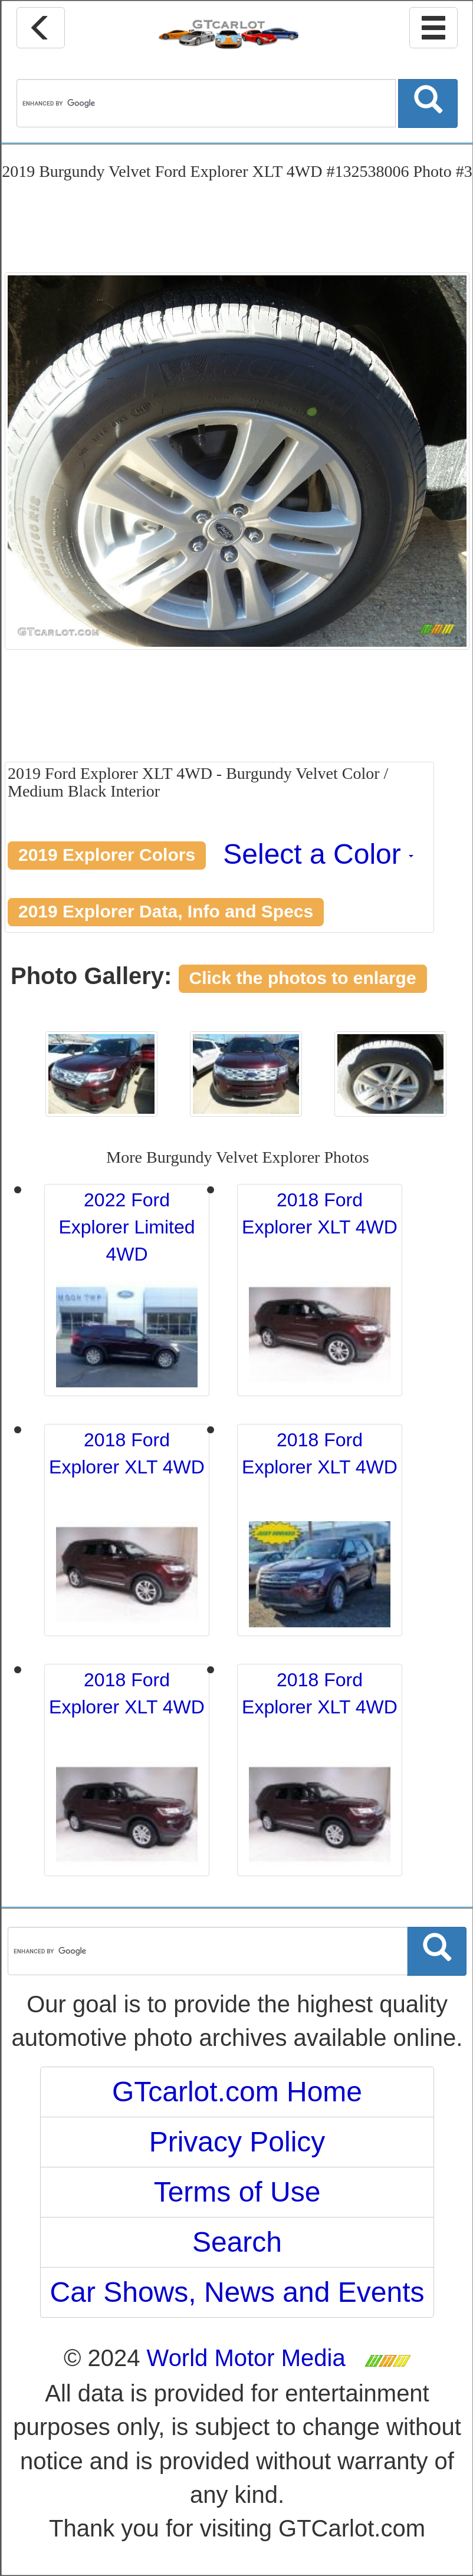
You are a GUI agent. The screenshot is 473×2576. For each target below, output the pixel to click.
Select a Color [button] (318, 854)
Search (237, 2242)
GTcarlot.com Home (237, 2091)
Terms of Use (237, 2191)
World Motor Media (246, 2358)
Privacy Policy (237, 2141)
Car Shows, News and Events (237, 2292)
